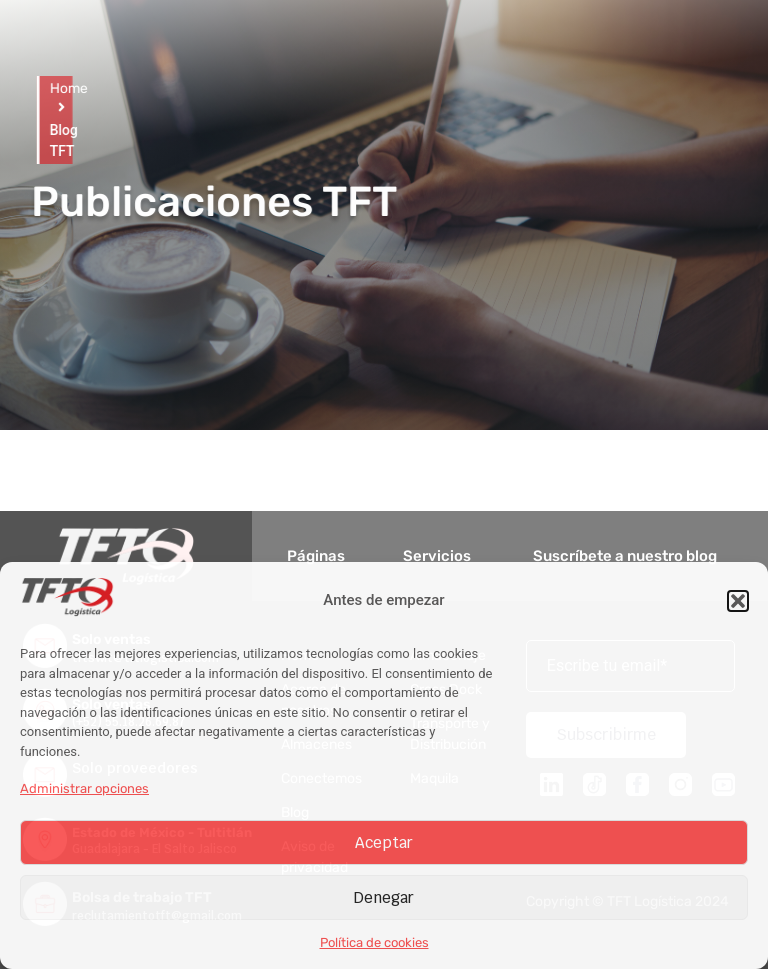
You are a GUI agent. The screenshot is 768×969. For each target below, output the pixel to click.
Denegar (384, 897)
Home (57, 88)
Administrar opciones (84, 788)
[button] (738, 601)
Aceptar (384, 842)
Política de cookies (374, 942)
